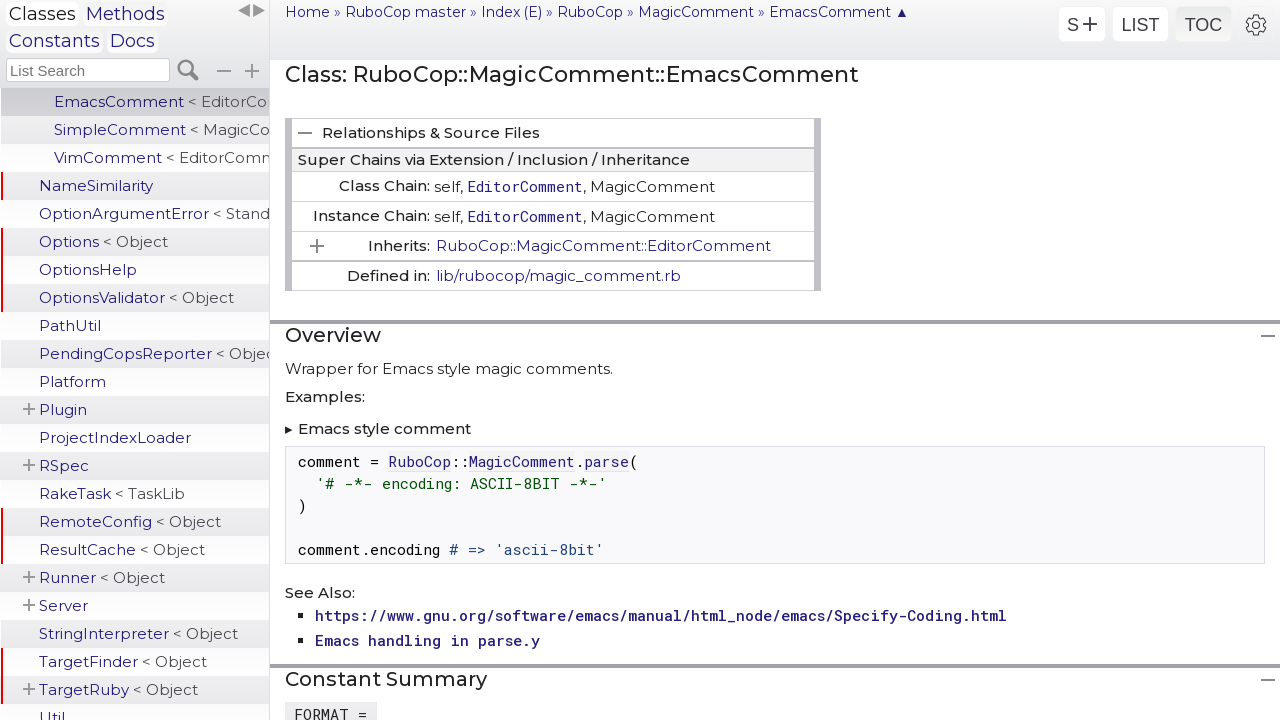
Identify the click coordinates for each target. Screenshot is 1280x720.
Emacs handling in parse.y (427, 640)
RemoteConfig (130, 521)
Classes (42, 14)
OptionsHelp (88, 269)
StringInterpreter (138, 633)
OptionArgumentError (154, 213)
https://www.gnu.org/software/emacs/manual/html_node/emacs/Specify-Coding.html (661, 615)
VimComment (161, 157)
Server (63, 605)
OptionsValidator (136, 297)
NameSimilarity (96, 185)
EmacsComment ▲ (839, 12)
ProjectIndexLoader (115, 437)
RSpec (64, 465)
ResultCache (122, 549)
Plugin (63, 409)
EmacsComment (161, 101)
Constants (54, 41)
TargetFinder (123, 661)
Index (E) (511, 12)
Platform (72, 381)
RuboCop (590, 12)
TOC (1204, 25)
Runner (102, 577)
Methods (125, 14)
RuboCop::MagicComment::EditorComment (603, 245)
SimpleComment (161, 129)
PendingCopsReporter (154, 353)
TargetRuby (118, 689)
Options (103, 241)
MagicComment (696, 12)
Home (307, 12)
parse (606, 461)
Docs (132, 41)
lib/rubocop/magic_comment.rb (558, 275)
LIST (1140, 25)
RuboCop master (405, 12)
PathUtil (70, 325)
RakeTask (112, 493)
